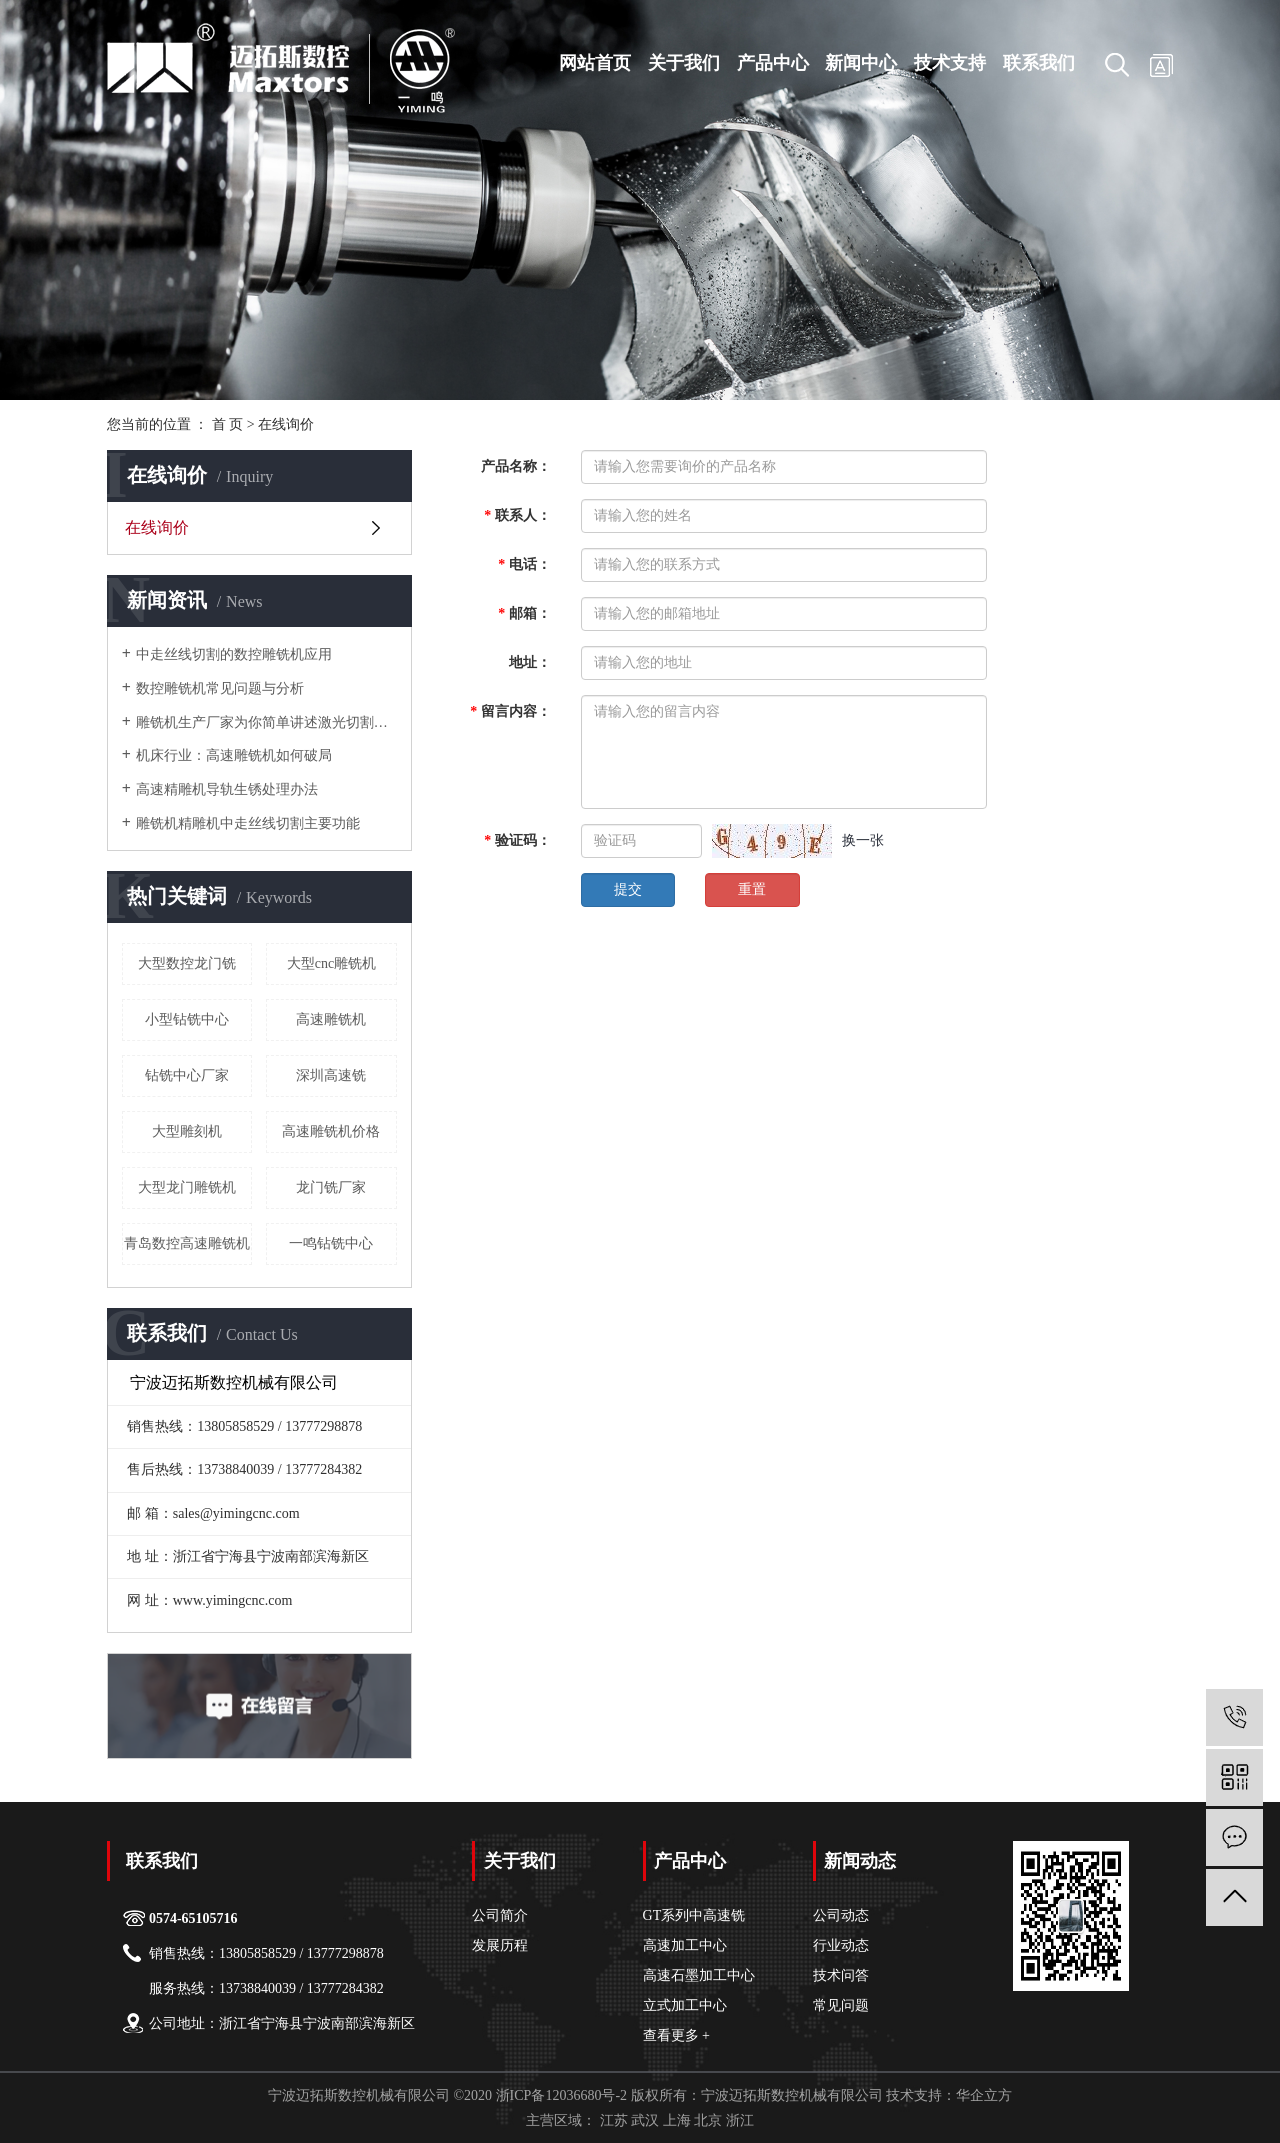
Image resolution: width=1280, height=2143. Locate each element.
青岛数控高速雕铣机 (187, 1243)
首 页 (228, 424)
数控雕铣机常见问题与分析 (220, 688)
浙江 (740, 2120)
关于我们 (684, 63)
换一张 (863, 840)
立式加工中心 (685, 2005)
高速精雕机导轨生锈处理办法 (227, 789)
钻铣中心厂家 (187, 1075)
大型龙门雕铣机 (187, 1187)
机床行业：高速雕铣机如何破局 (234, 755)
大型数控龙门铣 (187, 963)
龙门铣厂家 (331, 1187)
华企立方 (984, 2095)
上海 (677, 2120)
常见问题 (841, 2005)
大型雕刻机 (187, 1131)
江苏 (614, 2120)
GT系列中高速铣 (694, 1915)
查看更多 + (676, 2035)
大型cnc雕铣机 (331, 963)
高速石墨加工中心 (699, 1975)
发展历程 (500, 1945)
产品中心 (773, 63)
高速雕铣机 (331, 1019)
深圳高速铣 (331, 1075)
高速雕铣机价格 (331, 1131)
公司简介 (500, 1915)
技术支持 (950, 63)
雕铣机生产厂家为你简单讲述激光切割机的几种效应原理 (266, 722)
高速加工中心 (685, 1945)
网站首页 (595, 63)
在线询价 (157, 527)
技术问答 (841, 1975)
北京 (708, 2120)
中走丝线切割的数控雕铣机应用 (234, 654)
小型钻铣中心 (187, 1019)
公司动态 (841, 1915)
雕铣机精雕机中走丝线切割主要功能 (248, 823)
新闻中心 (861, 63)
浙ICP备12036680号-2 (561, 2095)
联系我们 (1039, 63)
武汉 (645, 2120)
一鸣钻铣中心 (331, 1243)
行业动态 (841, 1945)
